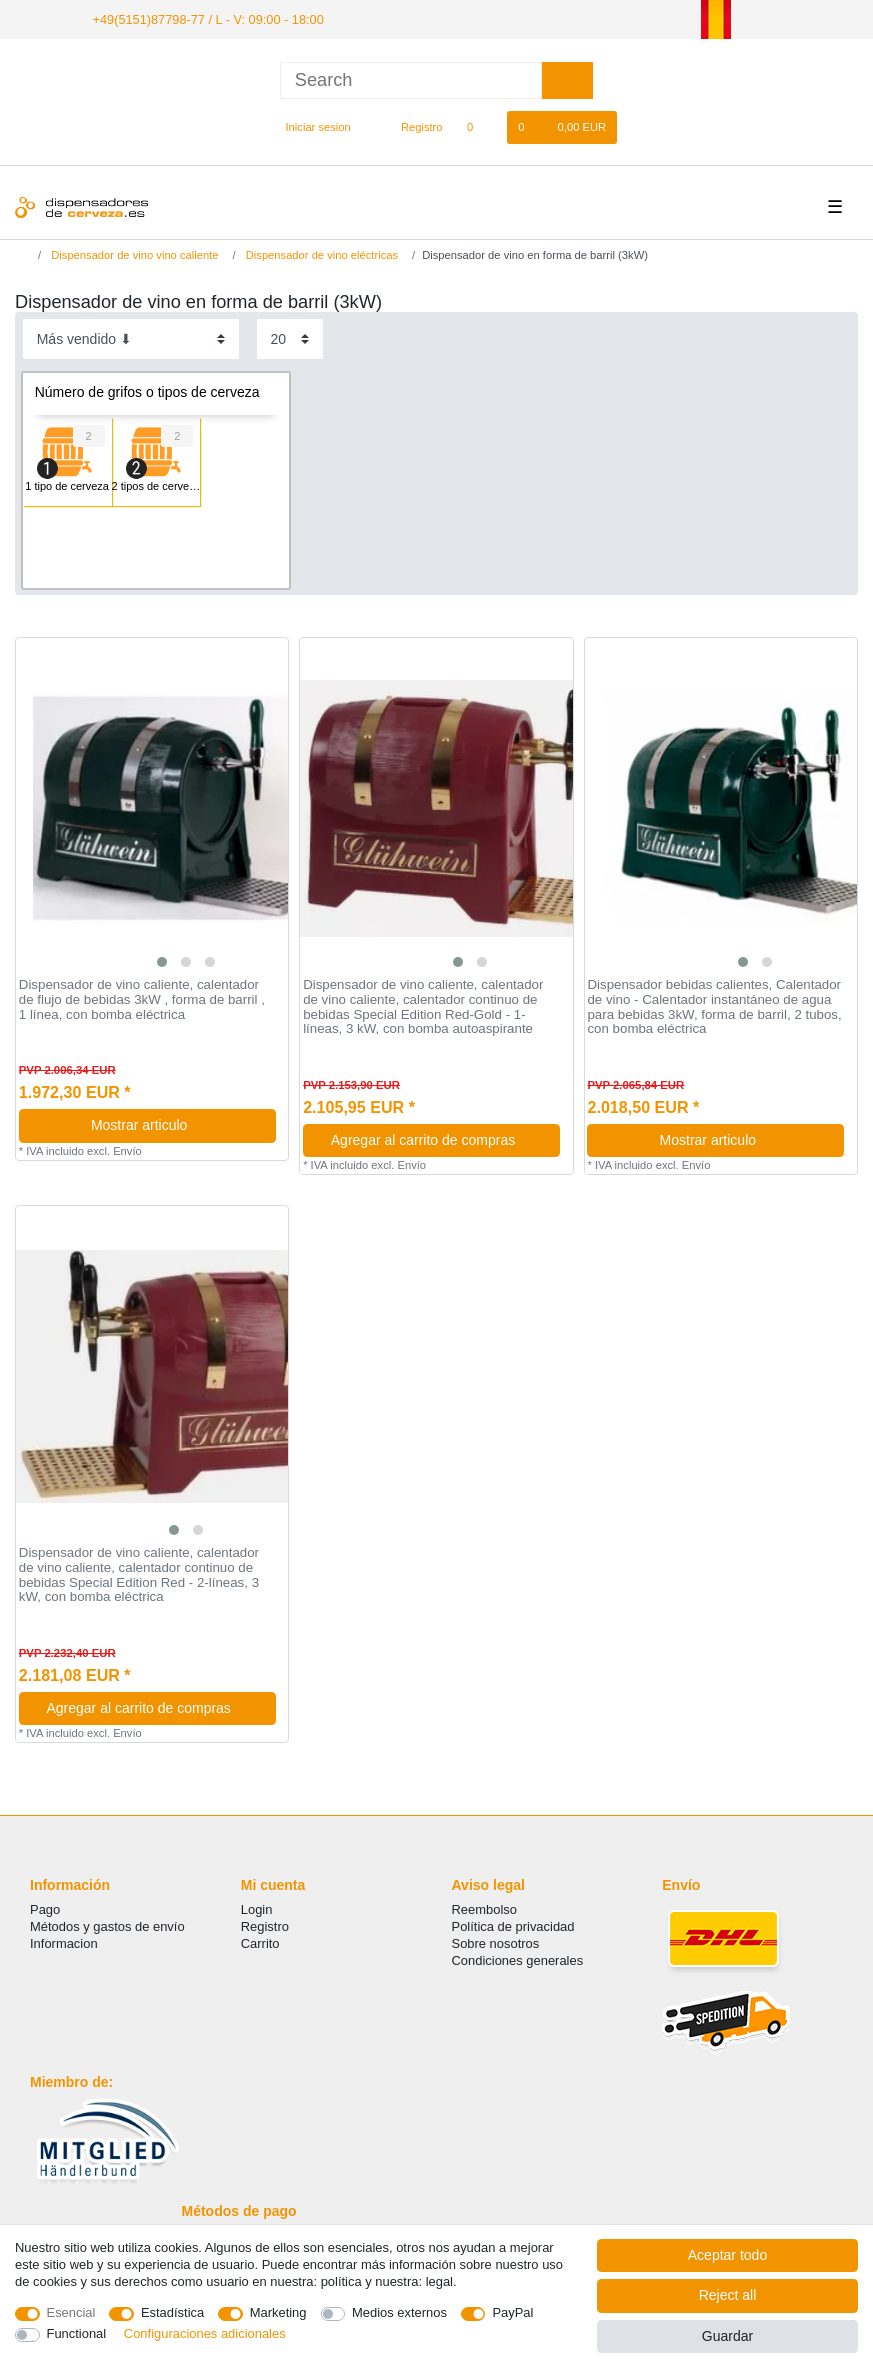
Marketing (278, 2312)
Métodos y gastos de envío (107, 1925)
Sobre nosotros (496, 1942)
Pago (45, 1907)
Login (257, 1907)
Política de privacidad (513, 1925)
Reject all (728, 2295)
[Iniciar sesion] (310, 126)
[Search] (567, 78)
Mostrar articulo (176, 1124)
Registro (265, 1925)
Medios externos (399, 2312)
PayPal (512, 2312)
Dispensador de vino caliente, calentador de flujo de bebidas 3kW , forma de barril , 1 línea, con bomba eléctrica (142, 998)
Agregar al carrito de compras (438, 1139)
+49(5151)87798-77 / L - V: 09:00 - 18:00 (199, 18)
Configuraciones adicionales (205, 2333)
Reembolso (484, 1907)
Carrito (260, 1942)
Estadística (172, 2312)
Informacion (64, 1942)
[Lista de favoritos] (480, 126)
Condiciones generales (518, 1959)
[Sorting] (131, 337)
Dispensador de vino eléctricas (320, 254)
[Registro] (410, 126)
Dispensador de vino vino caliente (133, 254)
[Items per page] (290, 337)
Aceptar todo (727, 2255)
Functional (77, 2333)
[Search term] (411, 78)
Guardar (727, 2336)
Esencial (71, 2312)
